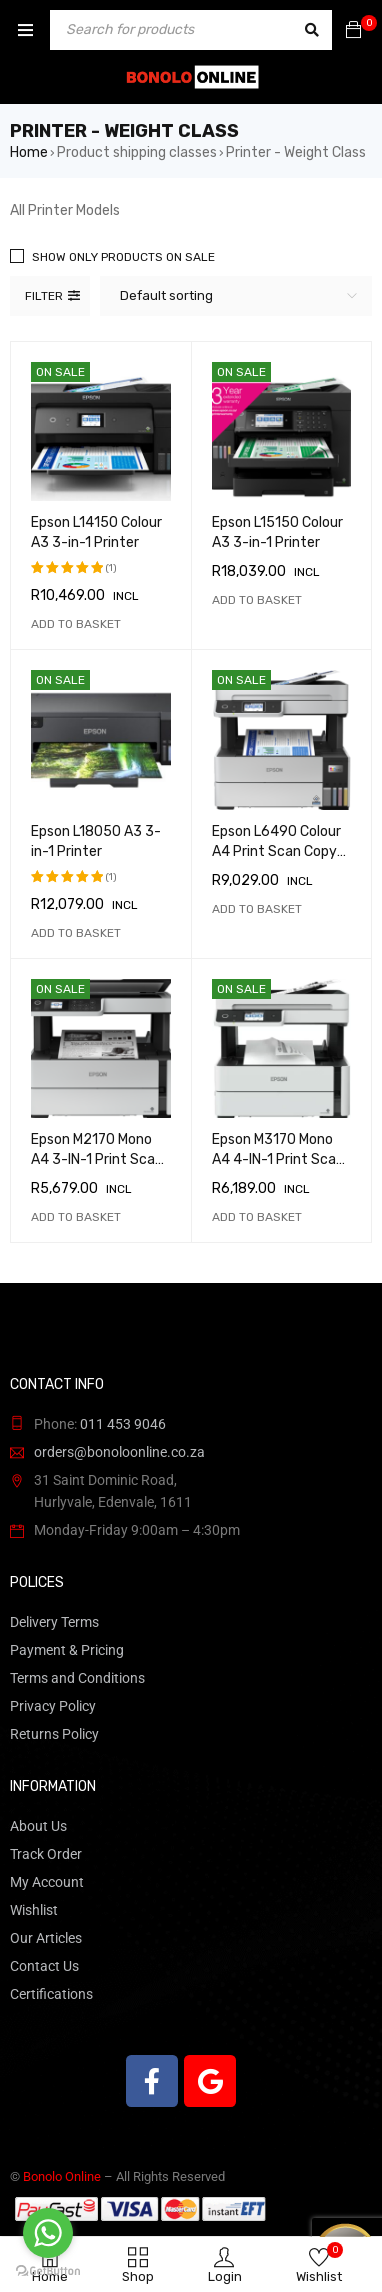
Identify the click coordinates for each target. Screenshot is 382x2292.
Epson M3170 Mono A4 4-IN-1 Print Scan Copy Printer (278, 1159)
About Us (38, 1826)
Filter (44, 296)
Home (29, 152)
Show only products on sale (123, 257)
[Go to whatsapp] (48, 2233)
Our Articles (46, 1938)
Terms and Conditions (77, 1678)
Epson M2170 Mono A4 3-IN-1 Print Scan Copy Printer (97, 1159)
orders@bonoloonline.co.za (119, 1452)
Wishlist (34, 1910)
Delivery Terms (54, 1622)
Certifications (51, 1994)
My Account (47, 1882)
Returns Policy (54, 1734)
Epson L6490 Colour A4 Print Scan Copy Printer (276, 851)
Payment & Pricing (67, 1650)
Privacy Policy (53, 1706)
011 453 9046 (123, 1424)
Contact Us (44, 1966)
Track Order (46, 1854)
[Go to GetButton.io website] (48, 2271)
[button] (76, 624)
